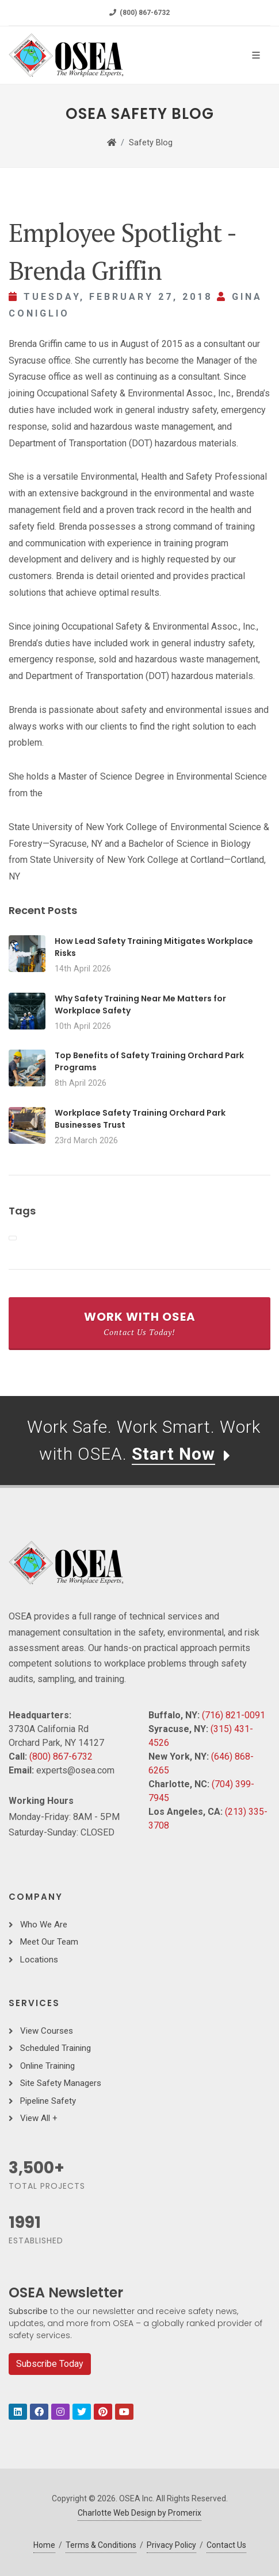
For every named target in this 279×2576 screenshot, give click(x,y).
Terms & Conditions (101, 2545)
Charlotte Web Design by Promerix (139, 2512)
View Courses (46, 2031)
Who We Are (43, 1924)
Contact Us (226, 2545)
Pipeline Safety (48, 2101)
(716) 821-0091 (233, 1715)
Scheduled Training (55, 2048)
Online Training (47, 2066)
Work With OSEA (139, 1323)
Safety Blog (151, 143)
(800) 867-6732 (139, 13)
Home (44, 2545)
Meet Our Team (49, 1942)
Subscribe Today (49, 2363)
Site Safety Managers (60, 2083)
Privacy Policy (171, 2545)
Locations (39, 1959)
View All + (39, 2118)
